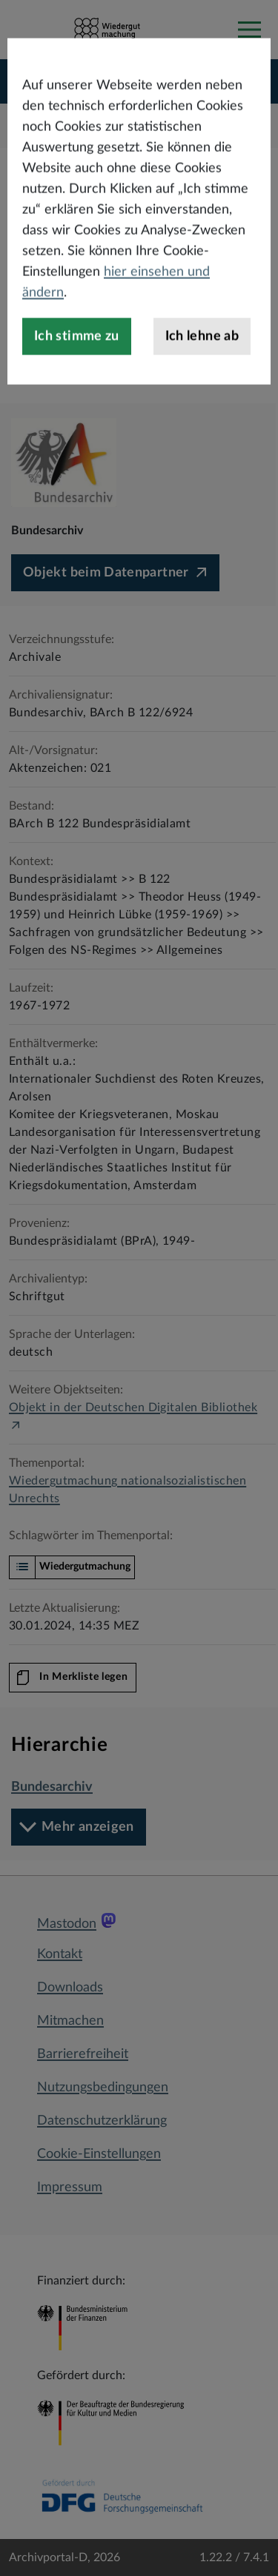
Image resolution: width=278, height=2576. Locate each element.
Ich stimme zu (76, 408)
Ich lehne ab (202, 408)
